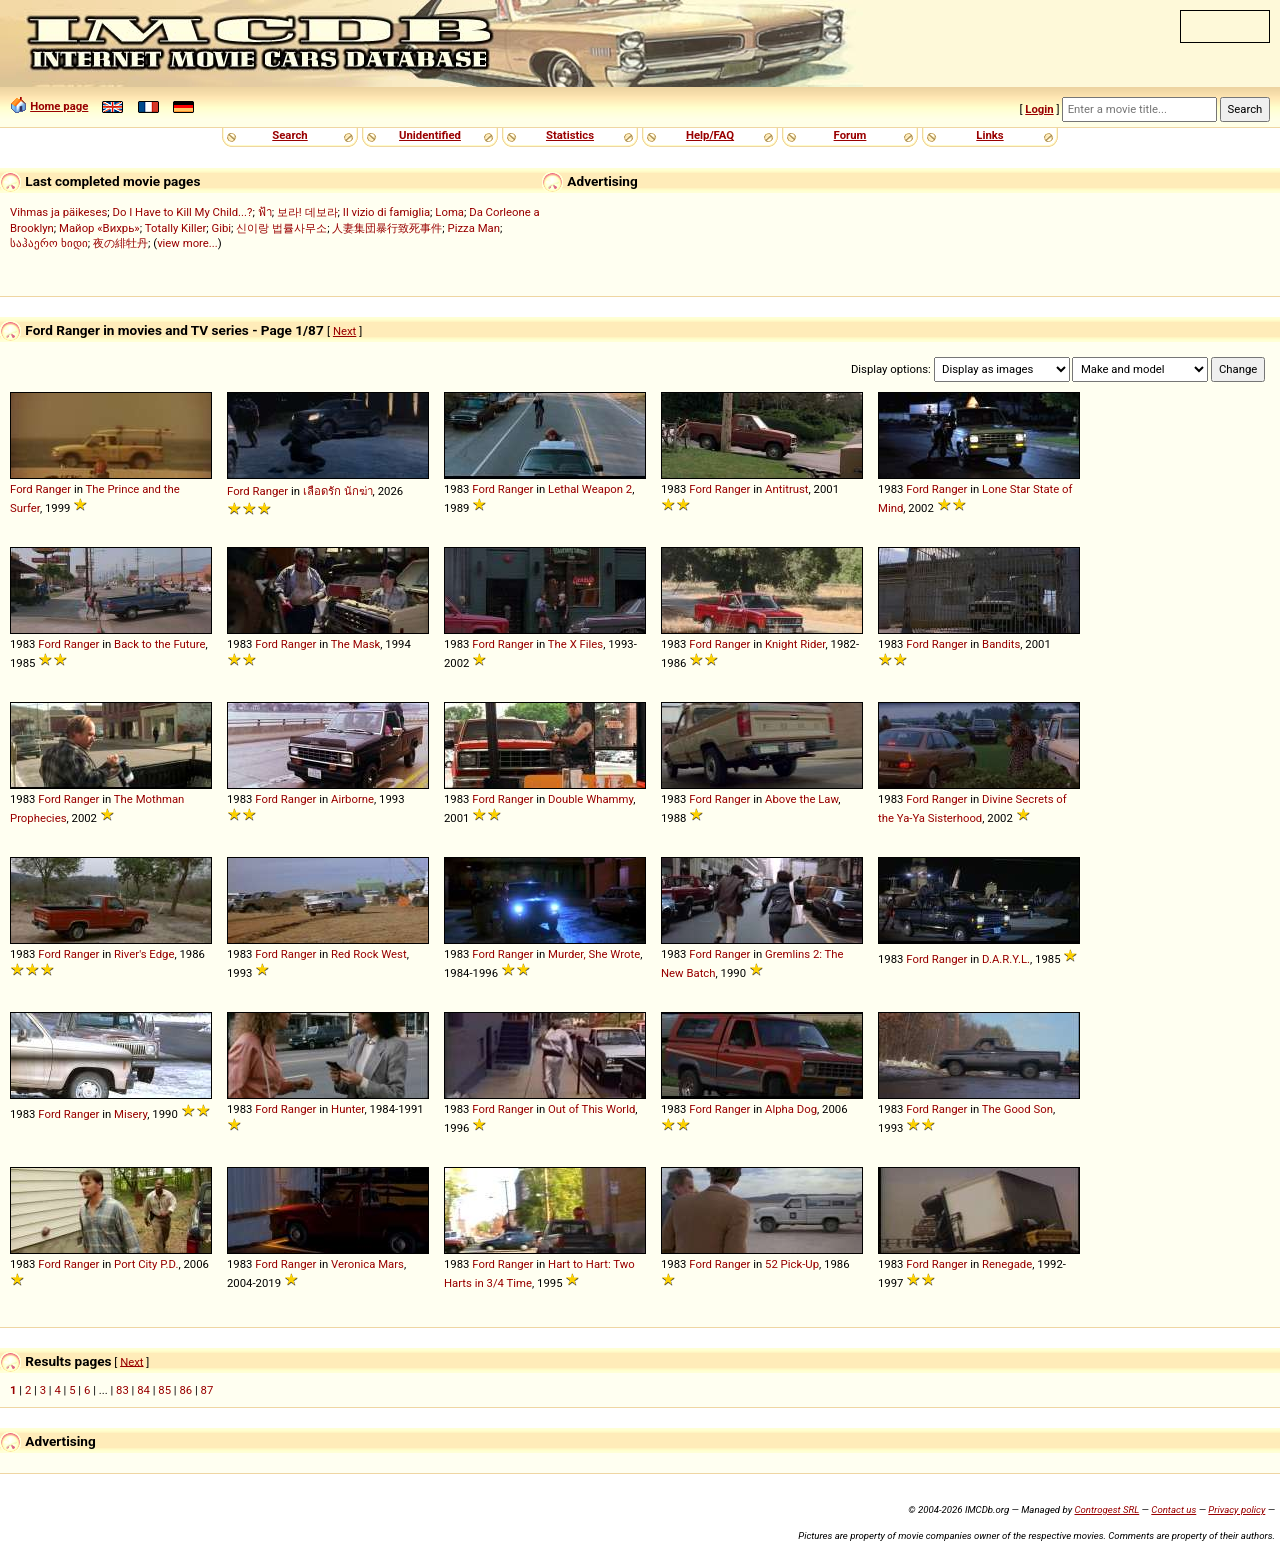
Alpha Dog (791, 1109)
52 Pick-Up (792, 1264)
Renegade (1007, 1264)
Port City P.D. (146, 1264)
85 (164, 1390)
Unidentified (430, 135)
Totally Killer (175, 228)
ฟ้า (265, 212)
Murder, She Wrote (594, 954)
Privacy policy (1236, 1509)
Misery (130, 1114)
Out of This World (591, 1109)
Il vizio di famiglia (386, 212)
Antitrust (786, 489)
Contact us (1173, 1509)
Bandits (1001, 644)
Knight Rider (795, 644)
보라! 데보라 (307, 212)
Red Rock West (369, 954)
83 (122, 1390)
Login (1039, 109)
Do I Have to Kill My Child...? (182, 212)
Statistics (570, 135)
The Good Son (1017, 1109)
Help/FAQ (710, 135)
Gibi (222, 228)
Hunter (347, 1109)
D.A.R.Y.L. (1006, 959)
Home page (59, 106)
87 (207, 1390)
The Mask (355, 644)
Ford (21, 489)
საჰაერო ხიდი (49, 243)
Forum (850, 135)
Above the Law (801, 799)
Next (344, 331)
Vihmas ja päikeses (58, 212)
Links (989, 135)
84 (143, 1390)
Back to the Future (159, 644)
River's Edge (144, 954)
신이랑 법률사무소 (281, 228)
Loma (449, 212)
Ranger (54, 489)
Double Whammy (590, 799)
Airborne (352, 799)
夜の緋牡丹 (120, 243)
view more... (187, 243)
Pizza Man (474, 228)
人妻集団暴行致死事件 (387, 228)
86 (185, 1390)
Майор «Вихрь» (99, 228)
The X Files (575, 644)
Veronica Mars (367, 1264)
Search (289, 135)
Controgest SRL (1106, 1509)
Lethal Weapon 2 (590, 489)
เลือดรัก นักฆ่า (338, 491)
